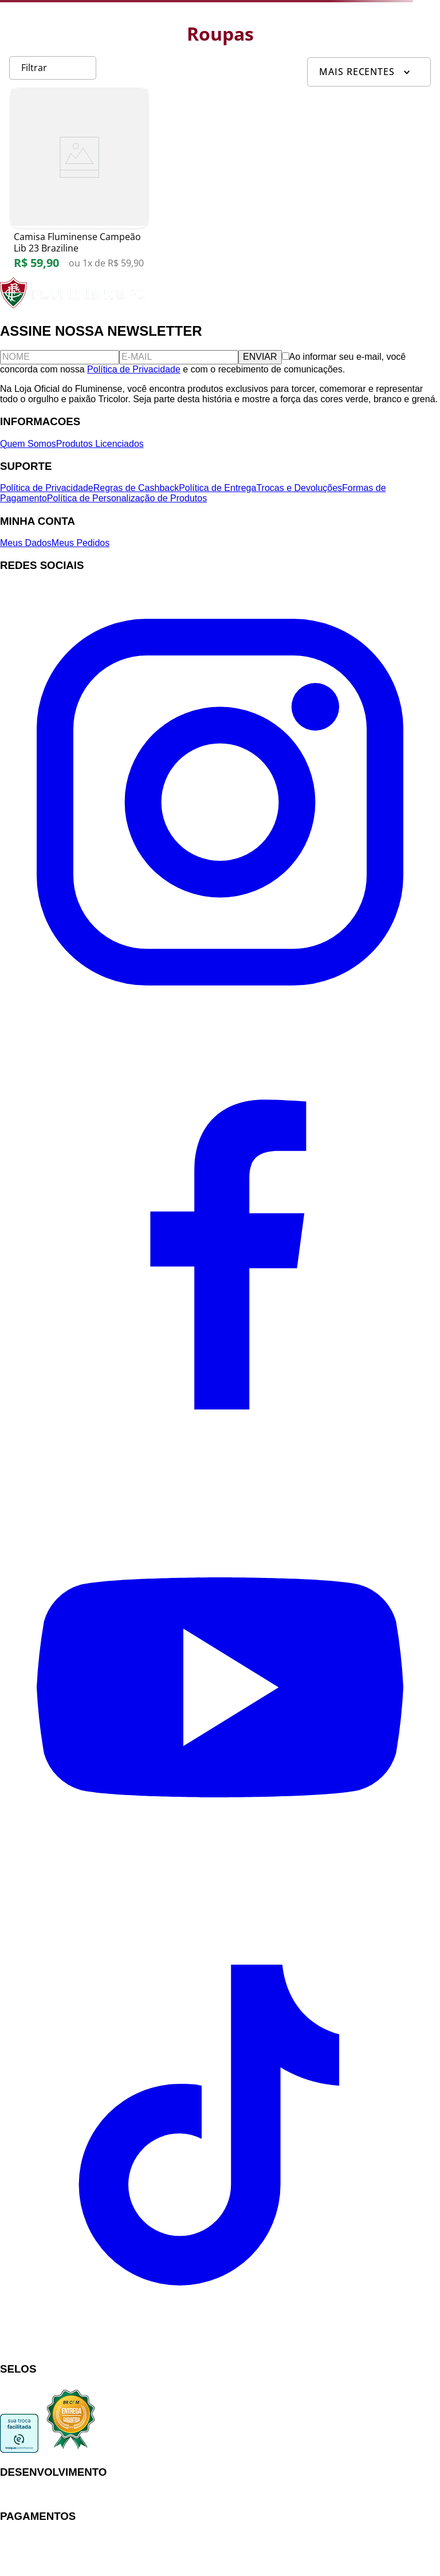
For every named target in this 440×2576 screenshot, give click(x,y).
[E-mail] (178, 357)
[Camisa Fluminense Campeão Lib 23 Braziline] (79, 185)
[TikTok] (220, 2346)
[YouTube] (220, 1904)
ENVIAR (260, 357)
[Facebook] (220, 1461)
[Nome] (59, 357)
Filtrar (34, 67)
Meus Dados (26, 543)
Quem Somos (28, 444)
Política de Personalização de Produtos (127, 498)
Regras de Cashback (136, 488)
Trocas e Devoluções (299, 488)
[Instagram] (220, 1019)
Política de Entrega (217, 488)
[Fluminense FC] (73, 306)
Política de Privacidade (133, 369)
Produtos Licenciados (100, 444)
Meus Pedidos (80, 543)
